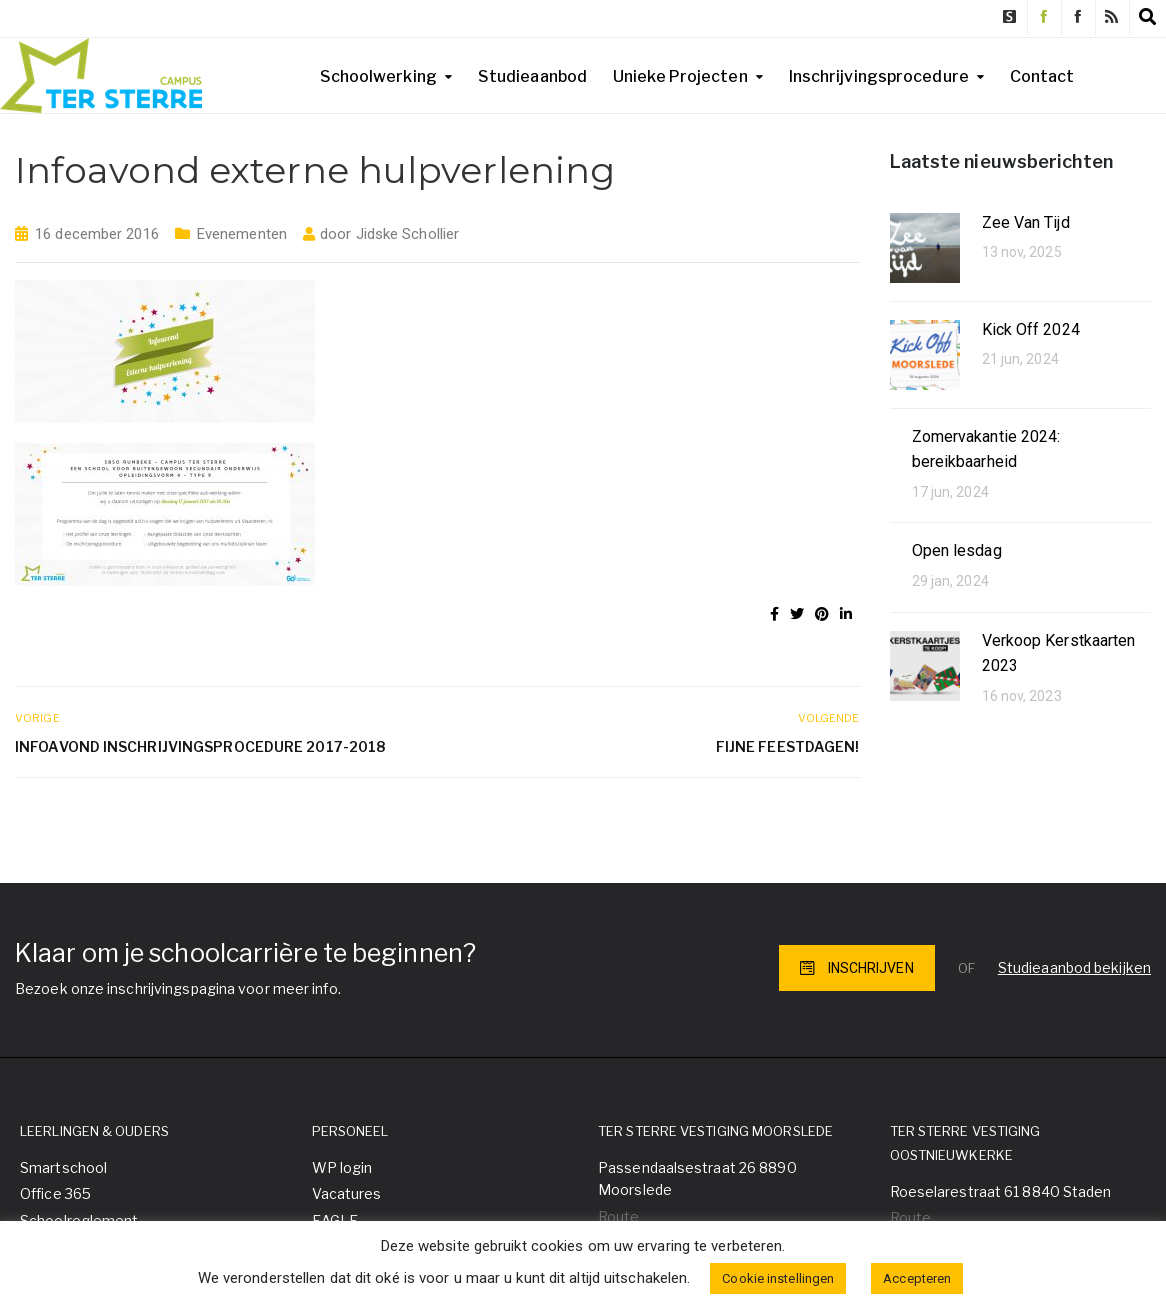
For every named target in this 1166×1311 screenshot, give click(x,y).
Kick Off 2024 (1031, 329)
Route (619, 1216)
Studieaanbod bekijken (1074, 967)
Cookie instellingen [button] (778, 1278)
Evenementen (242, 234)
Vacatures (347, 1193)
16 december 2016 (97, 234)
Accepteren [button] (917, 1278)
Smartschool (63, 1167)
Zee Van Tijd (1026, 222)
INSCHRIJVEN (857, 968)
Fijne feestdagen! (788, 746)
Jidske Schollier (408, 234)
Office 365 (55, 1193)
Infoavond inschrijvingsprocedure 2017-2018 (200, 746)
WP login (342, 1167)
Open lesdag (957, 550)
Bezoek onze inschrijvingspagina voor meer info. (178, 988)
